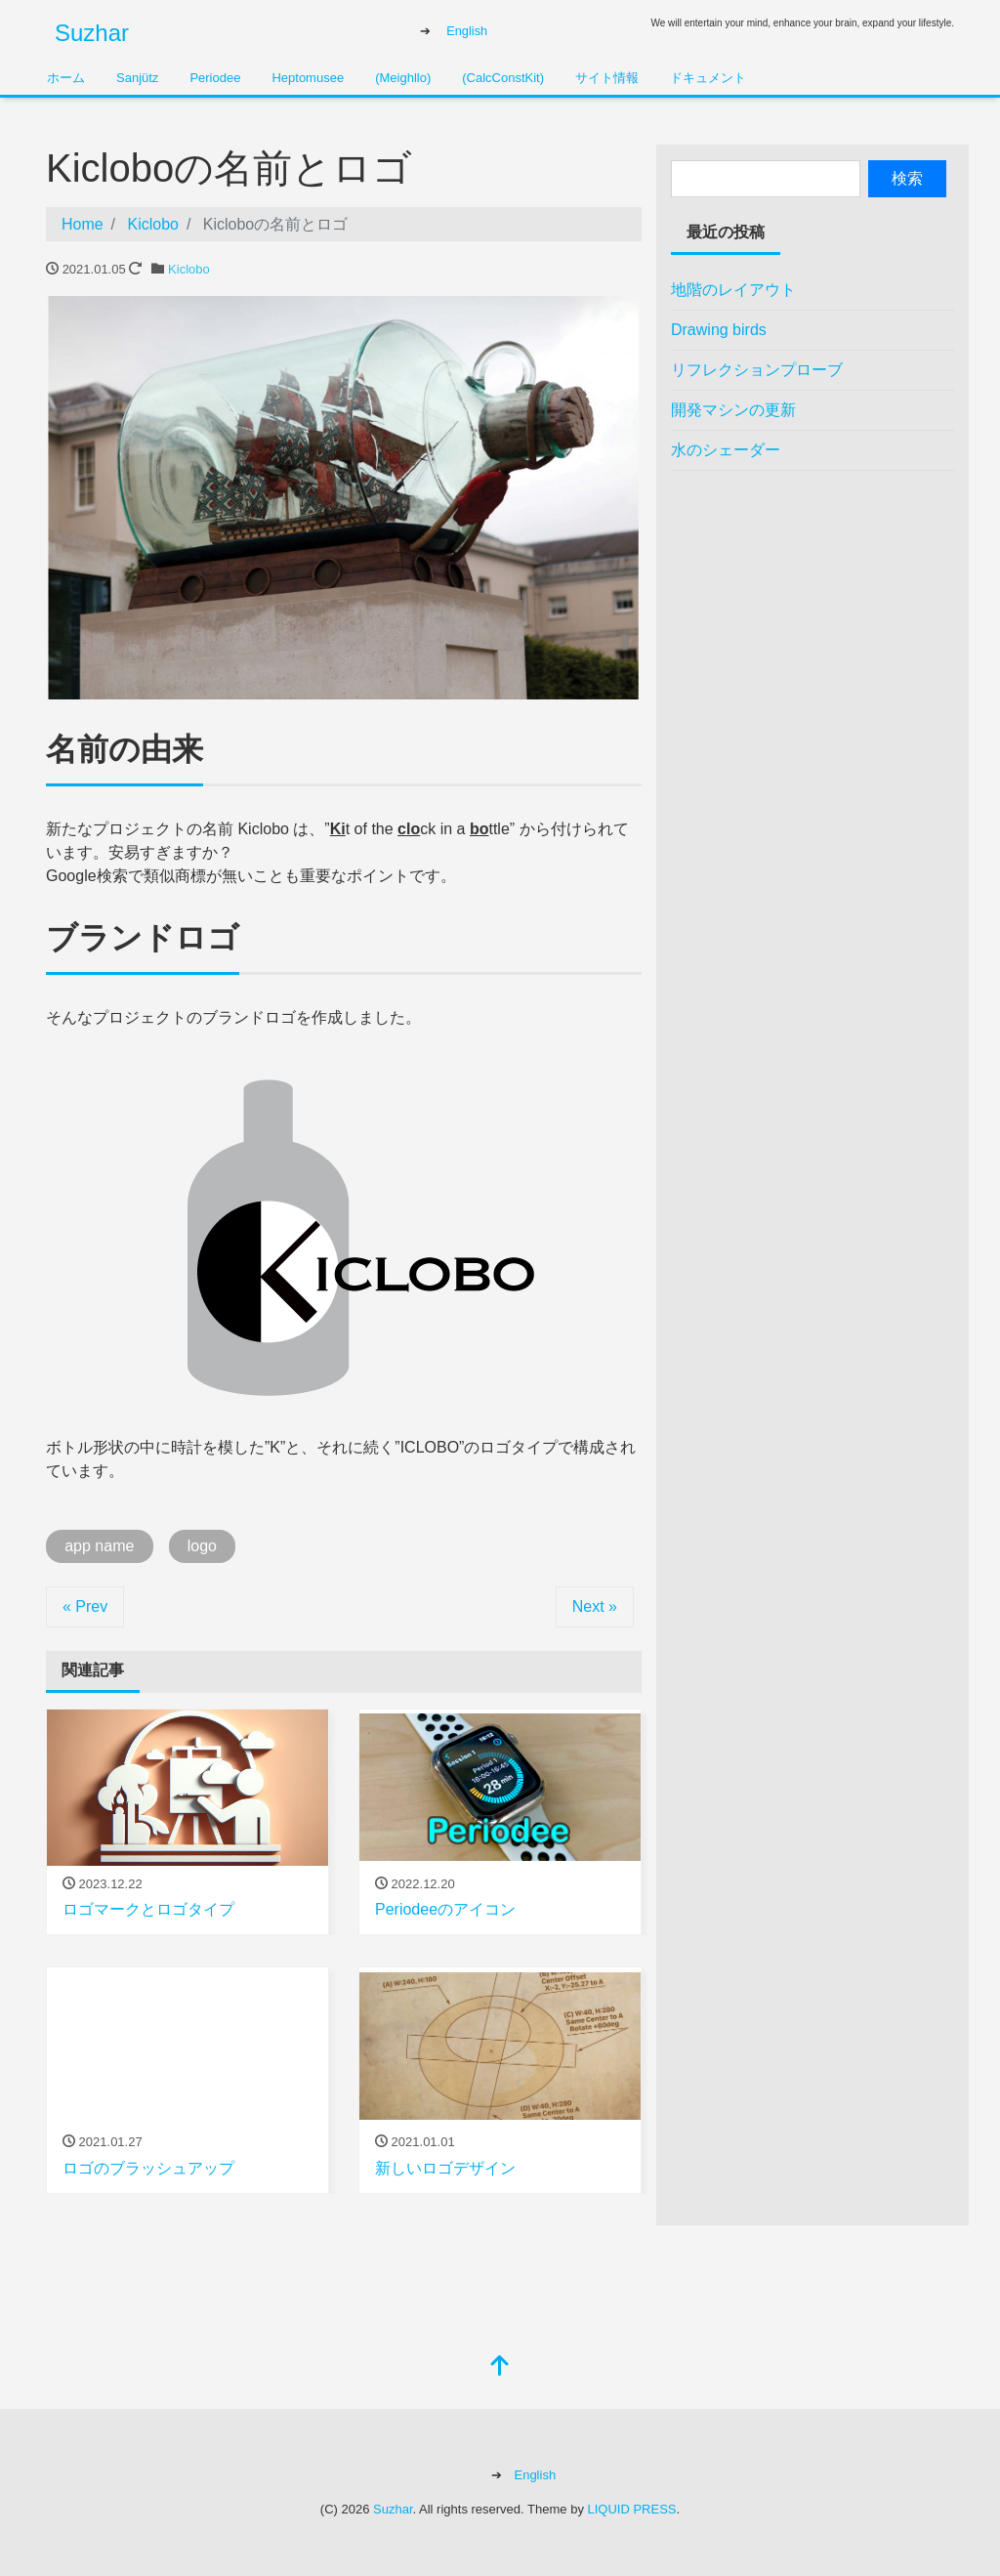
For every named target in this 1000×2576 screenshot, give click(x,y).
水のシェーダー (725, 450)
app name (99, 1546)
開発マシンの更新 (733, 409)
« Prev (84, 1606)
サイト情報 (607, 77)
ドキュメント (708, 77)
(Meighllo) (403, 77)
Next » (594, 1606)
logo (202, 1546)
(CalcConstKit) (503, 77)
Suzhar (92, 33)
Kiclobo (189, 269)
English (466, 30)
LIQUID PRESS (632, 2509)
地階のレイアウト (733, 289)
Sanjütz (137, 77)
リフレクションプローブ (757, 369)
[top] (500, 2367)
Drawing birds (719, 329)
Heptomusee (307, 77)
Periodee (214, 77)
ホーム (66, 77)
